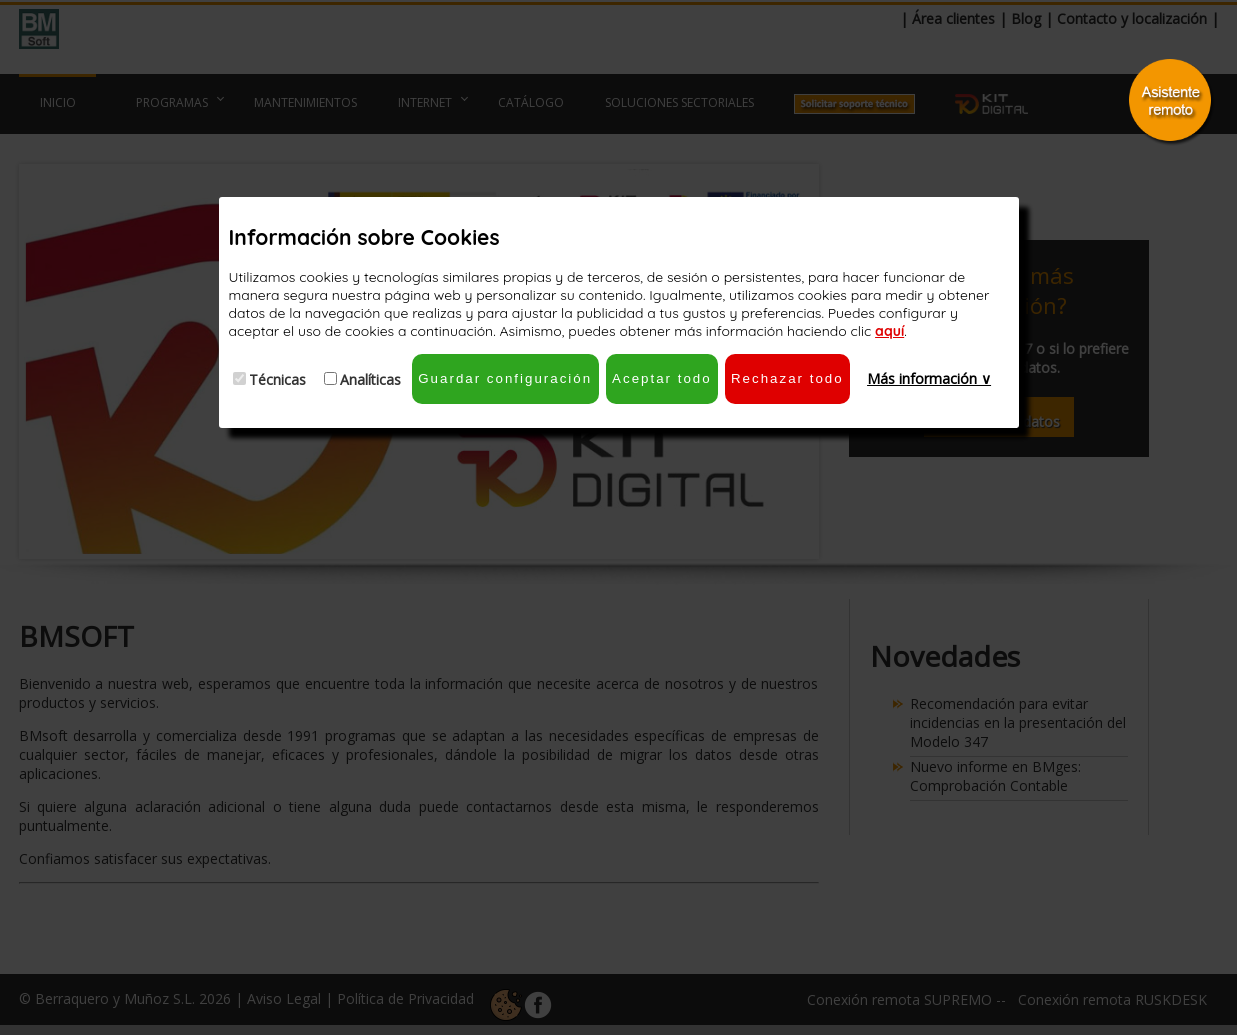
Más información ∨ (929, 378)
